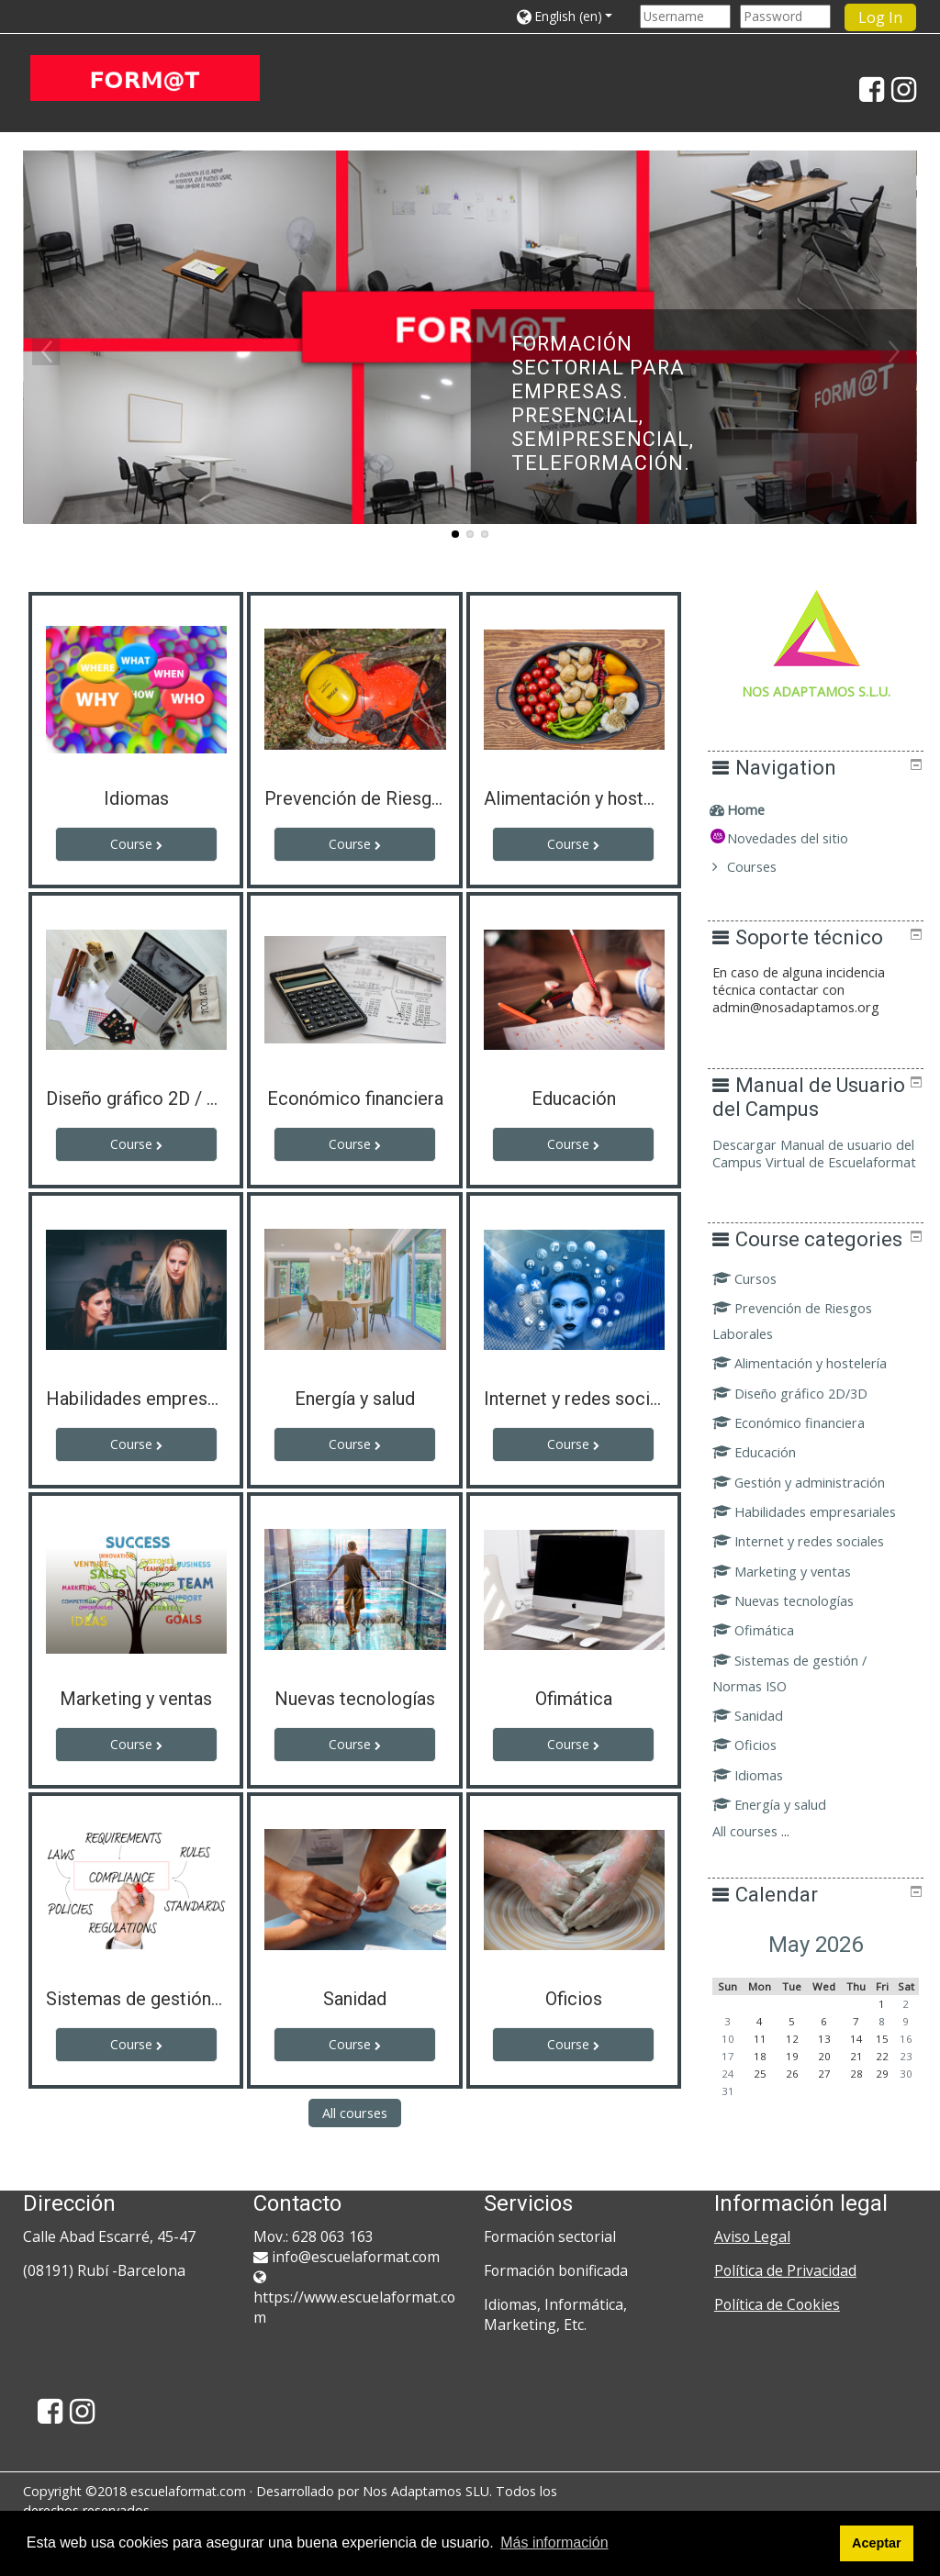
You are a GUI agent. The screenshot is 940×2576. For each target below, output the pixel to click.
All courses (354, 2113)
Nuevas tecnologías (796, 1642)
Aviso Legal (752, 2236)
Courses (764, 866)
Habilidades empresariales (817, 1553)
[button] (573, 16)
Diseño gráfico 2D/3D (802, 1435)
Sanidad (760, 1757)
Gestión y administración (811, 1524)
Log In (880, 17)
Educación (767, 1494)
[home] (145, 77)
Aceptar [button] (876, 2543)
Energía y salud (782, 1846)
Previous (46, 351)
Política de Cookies (777, 2304)
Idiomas (760, 1816)
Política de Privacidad (785, 2270)
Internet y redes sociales (811, 1583)
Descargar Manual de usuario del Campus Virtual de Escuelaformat (815, 1162)
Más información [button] (554, 2542)
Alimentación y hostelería (812, 1405)
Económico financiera (801, 1464)
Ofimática (766, 1672)
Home (759, 810)
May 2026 (822, 1986)
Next (894, 351)
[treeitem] (822, 810)
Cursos (757, 1320)
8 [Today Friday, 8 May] (884, 2063)
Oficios (757, 1787)
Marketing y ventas (794, 1613)
